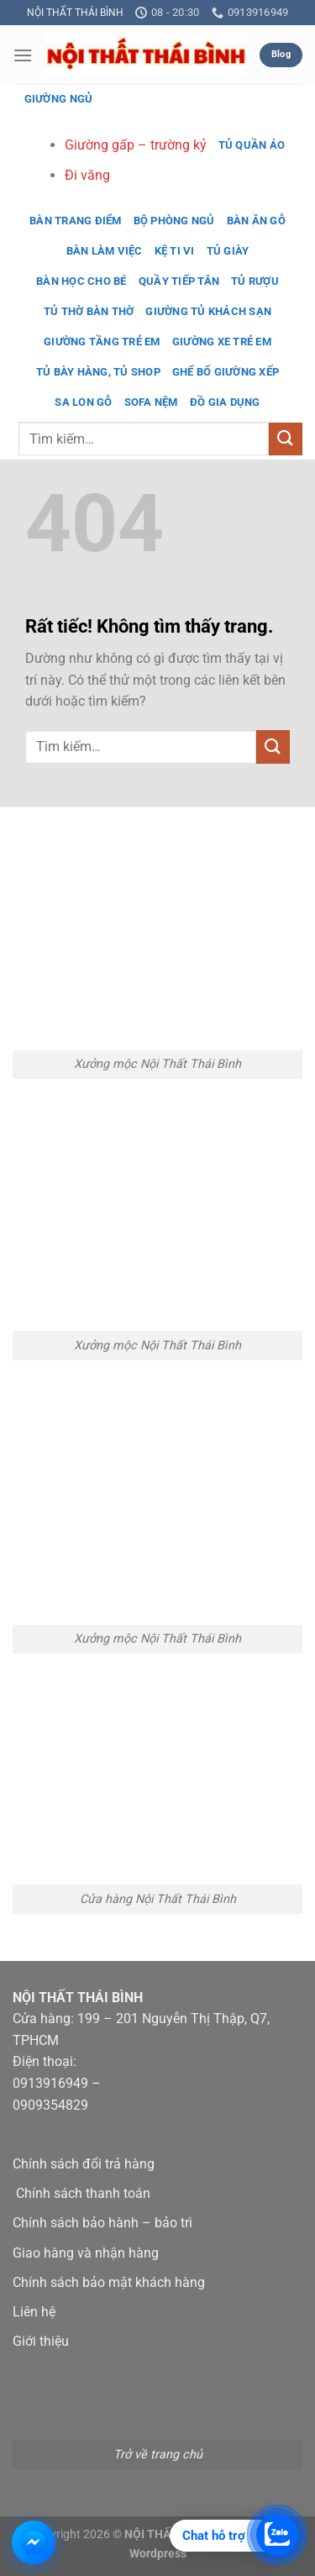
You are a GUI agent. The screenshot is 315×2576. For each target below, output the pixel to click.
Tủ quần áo (252, 145)
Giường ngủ (58, 98)
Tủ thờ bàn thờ (89, 311)
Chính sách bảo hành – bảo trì (102, 2223)
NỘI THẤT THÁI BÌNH (75, 12)
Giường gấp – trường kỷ (136, 145)
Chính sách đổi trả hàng (84, 2164)
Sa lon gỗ (83, 402)
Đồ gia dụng (225, 402)
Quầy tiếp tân (179, 281)
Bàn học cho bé (81, 281)
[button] (23, 55)
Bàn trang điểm (75, 220)
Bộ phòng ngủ (174, 220)
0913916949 (50, 2083)
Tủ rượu (255, 281)
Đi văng (87, 175)
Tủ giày (228, 250)
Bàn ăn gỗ (256, 220)
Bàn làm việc (104, 250)
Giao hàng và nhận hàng (86, 2253)
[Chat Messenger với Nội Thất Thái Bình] (33, 2542)
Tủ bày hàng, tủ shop (98, 371)
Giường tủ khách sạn (208, 311)
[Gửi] (285, 439)
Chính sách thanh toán (83, 2193)
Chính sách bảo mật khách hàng (109, 2282)
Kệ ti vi (175, 250)
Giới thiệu (41, 2341)
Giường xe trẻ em (221, 341)
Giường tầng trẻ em (102, 341)
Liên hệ (34, 2312)
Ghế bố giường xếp (225, 371)
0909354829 (50, 2105)
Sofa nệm (151, 402)
